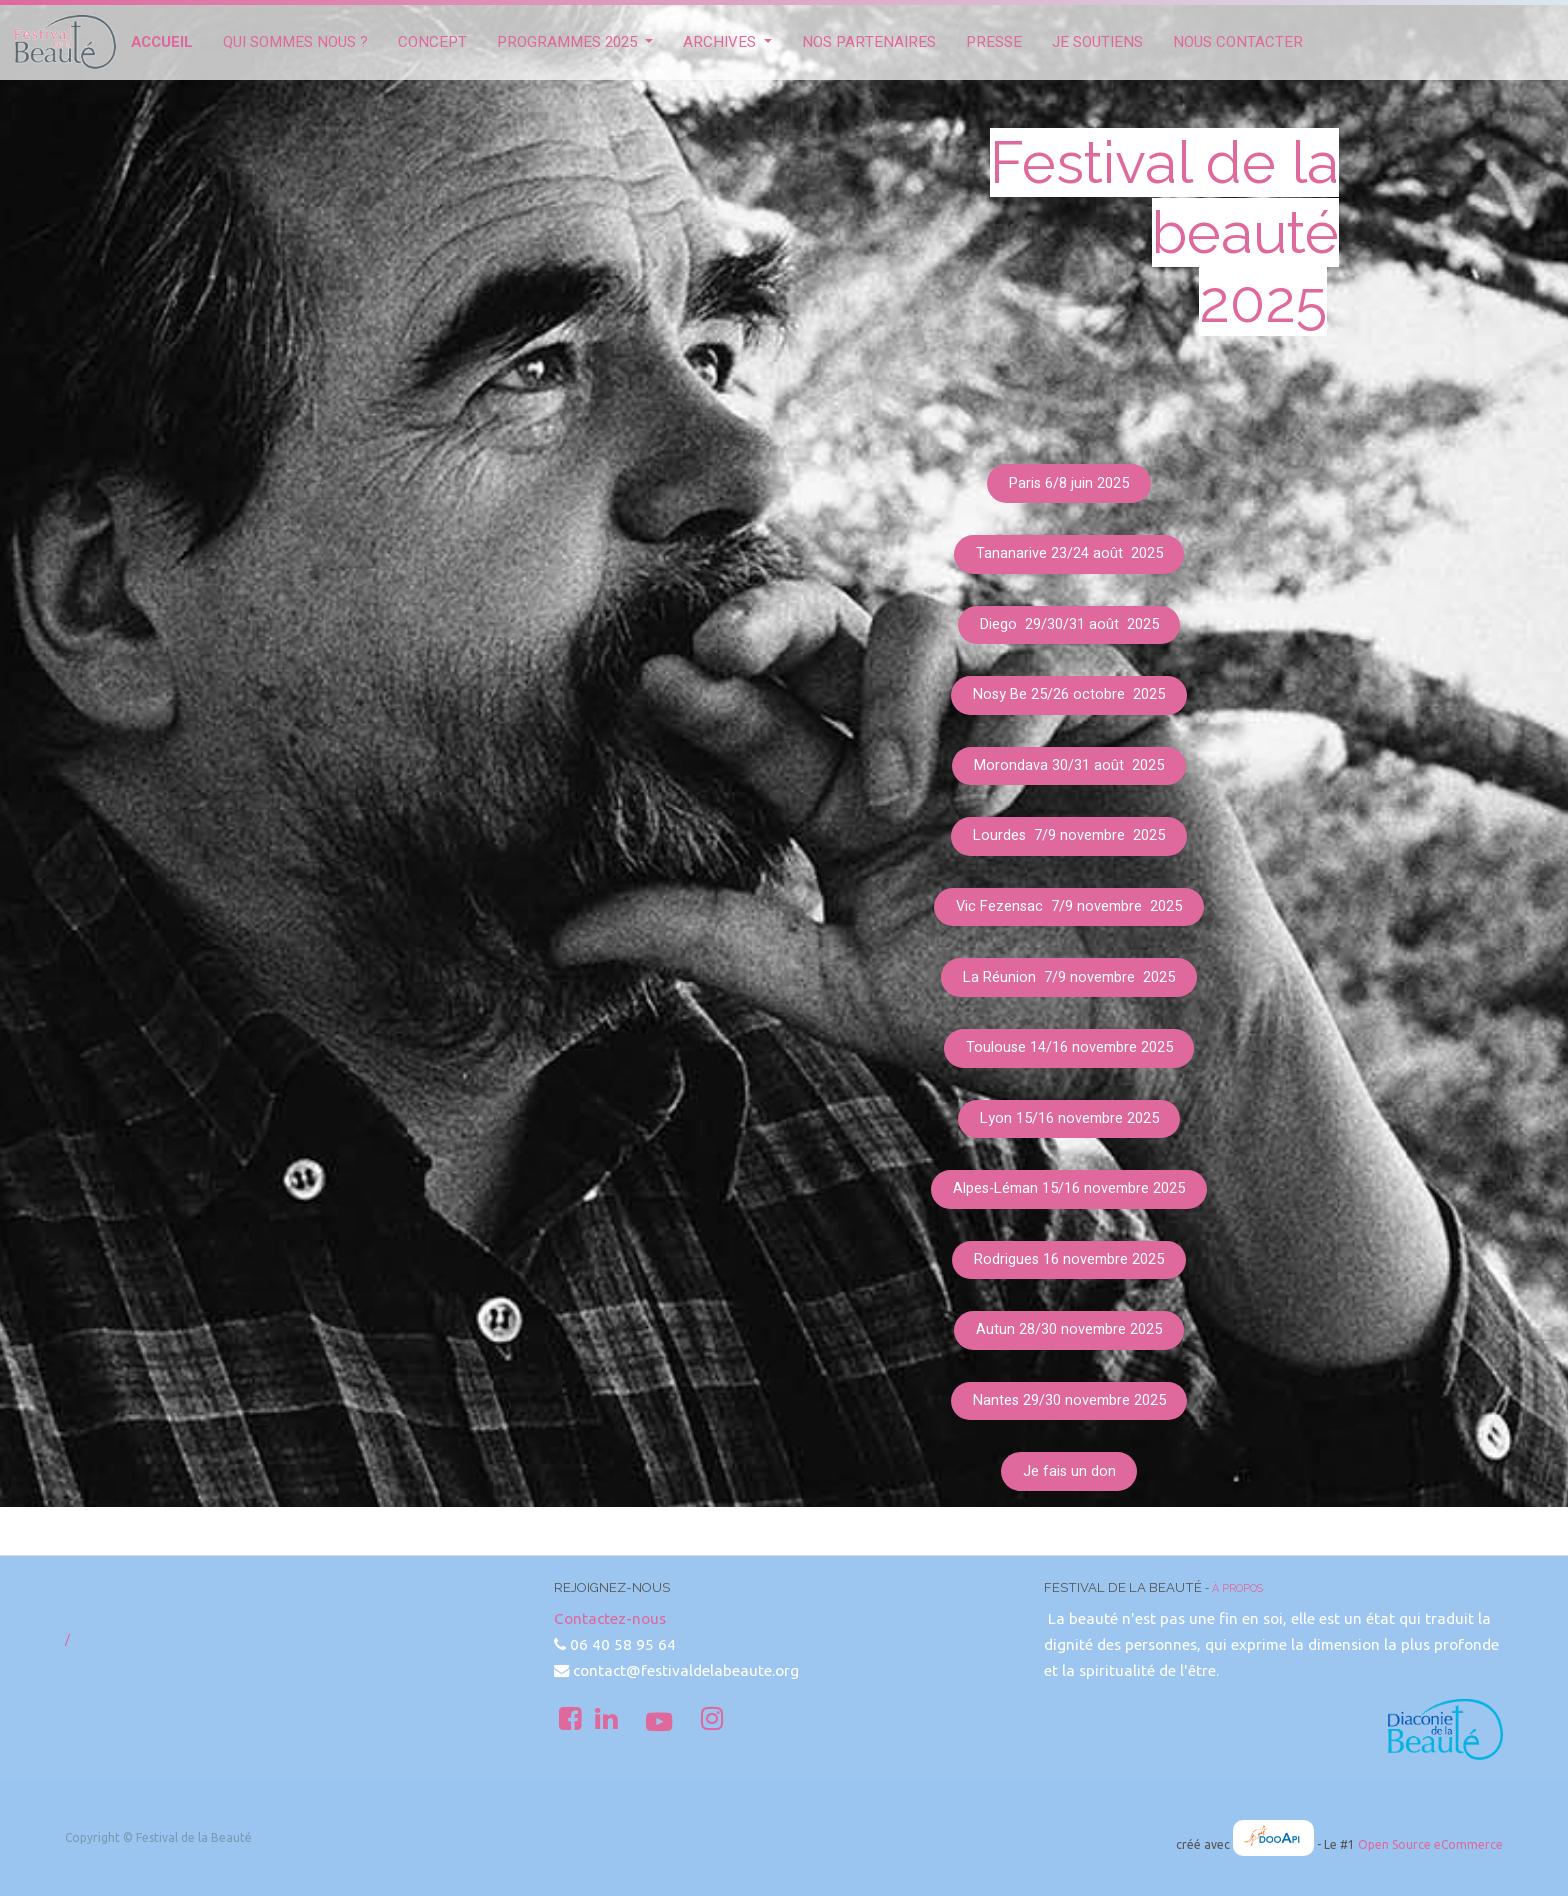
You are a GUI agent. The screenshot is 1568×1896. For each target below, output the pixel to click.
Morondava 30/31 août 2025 (1069, 765)
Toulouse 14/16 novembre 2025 (1069, 1047)
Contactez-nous (610, 1618)
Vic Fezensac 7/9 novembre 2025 (1069, 906)
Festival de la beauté (1164, 197)
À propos (1237, 1588)
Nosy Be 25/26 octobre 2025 (1069, 694)
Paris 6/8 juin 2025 (1069, 483)
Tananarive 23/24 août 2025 (1069, 553)
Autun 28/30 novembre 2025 (1069, 1329)
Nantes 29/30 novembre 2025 (1069, 1400)
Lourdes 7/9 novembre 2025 (1069, 835)
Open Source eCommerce (1430, 1844)
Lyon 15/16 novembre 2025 (1069, 1118)
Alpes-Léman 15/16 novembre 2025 (1069, 1188)
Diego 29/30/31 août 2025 (1069, 624)
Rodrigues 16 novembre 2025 (1069, 1259)
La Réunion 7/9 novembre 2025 (1069, 977)
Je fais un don (1069, 1471)
